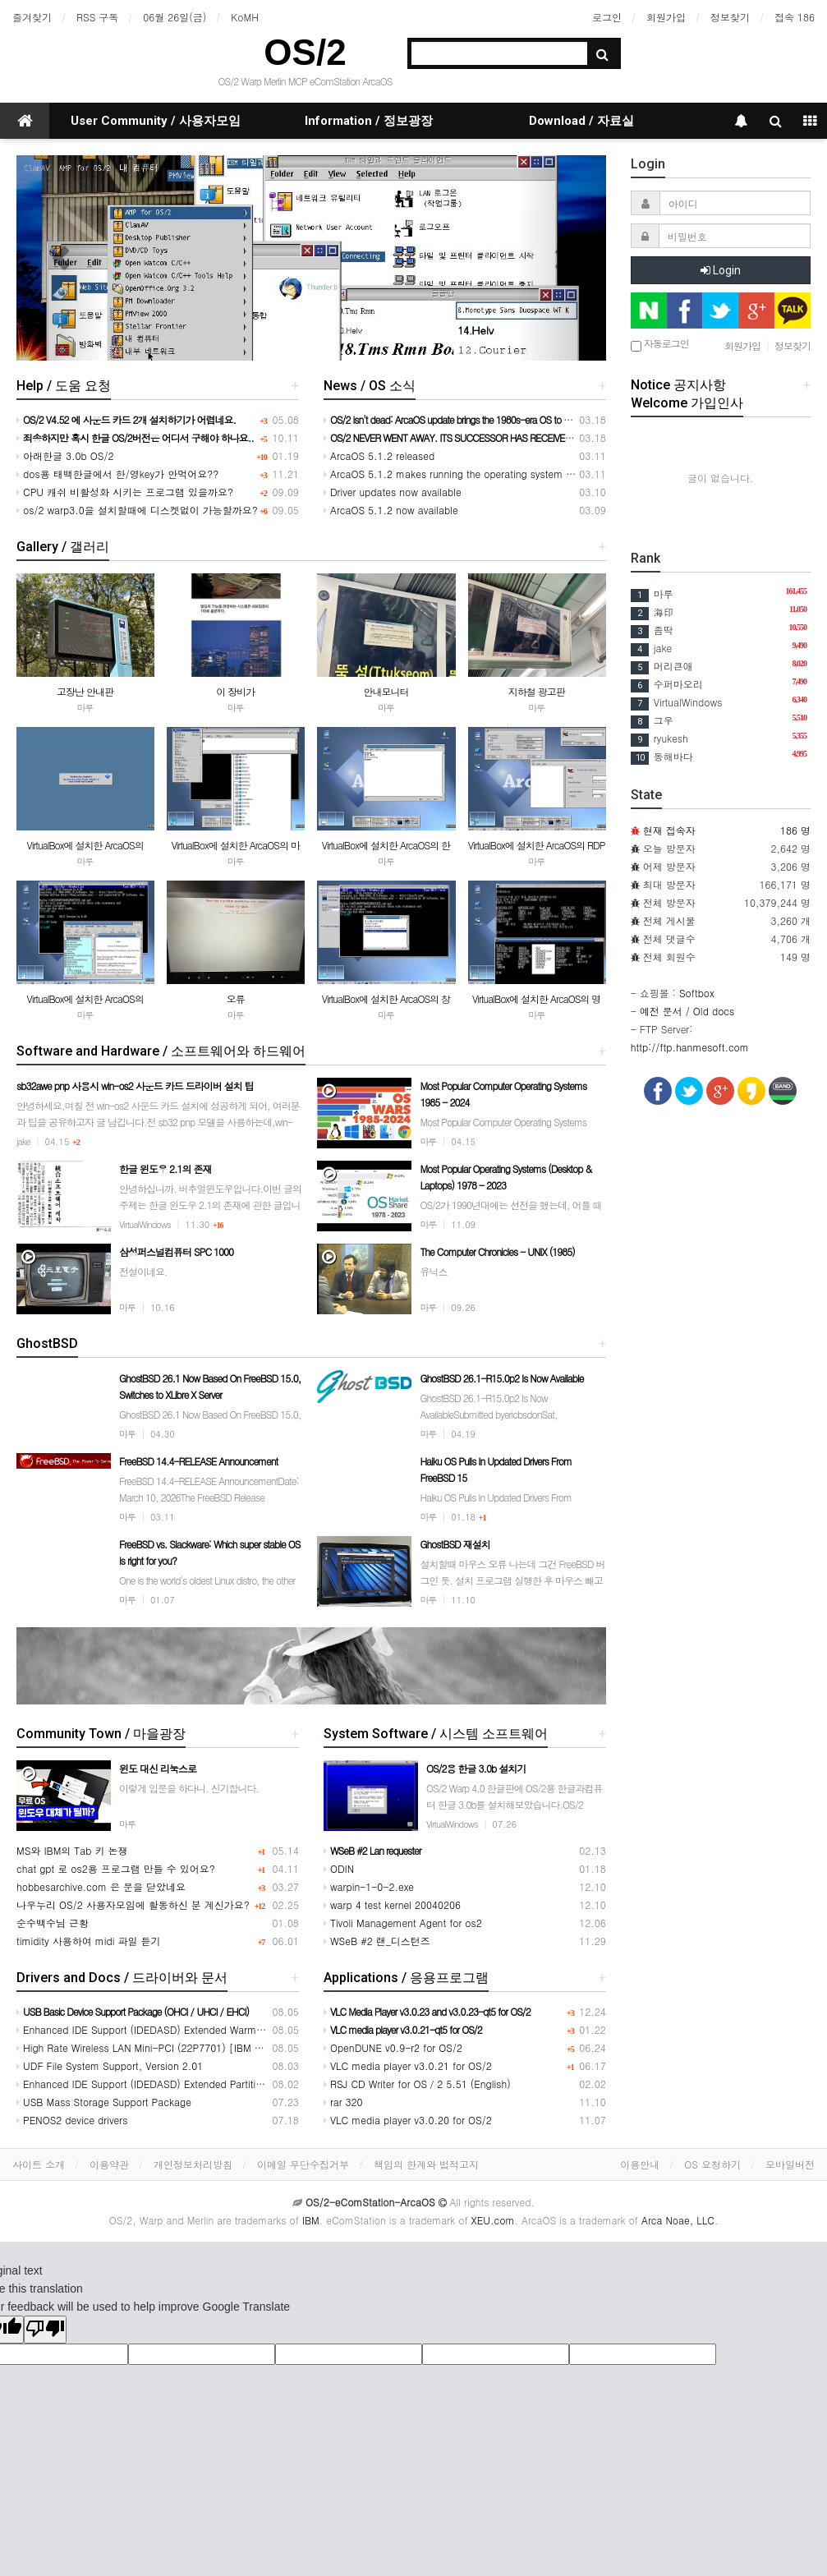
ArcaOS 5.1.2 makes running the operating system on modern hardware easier (507, 474)
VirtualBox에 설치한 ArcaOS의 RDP (536, 845)
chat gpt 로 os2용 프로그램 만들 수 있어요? (115, 1868)
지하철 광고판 (536, 691)
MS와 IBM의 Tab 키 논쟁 (72, 1850)
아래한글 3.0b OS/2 (64, 455)
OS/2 (305, 52)
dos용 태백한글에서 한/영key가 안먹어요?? (117, 474)
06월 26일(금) (174, 17)
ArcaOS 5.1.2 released (379, 455)
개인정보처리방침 (193, 2164)
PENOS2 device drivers (71, 2120)
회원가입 (666, 17)
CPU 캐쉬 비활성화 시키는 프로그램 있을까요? (124, 492)
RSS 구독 (97, 17)
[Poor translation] (45, 2330)
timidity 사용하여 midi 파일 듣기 (88, 1941)
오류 (236, 998)
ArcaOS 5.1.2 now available (391, 510)
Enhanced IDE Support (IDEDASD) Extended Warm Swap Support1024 (181, 2029)
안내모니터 (385, 691)
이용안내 (639, 2164)
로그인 (607, 17)
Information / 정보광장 (369, 120)
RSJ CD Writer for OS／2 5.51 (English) (417, 2084)
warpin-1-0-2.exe (369, 1886)
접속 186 (794, 17)
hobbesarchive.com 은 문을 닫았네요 (101, 1886)
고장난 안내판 (85, 691)
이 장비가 (235, 691)
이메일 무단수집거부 (303, 2164)
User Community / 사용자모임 (156, 120)
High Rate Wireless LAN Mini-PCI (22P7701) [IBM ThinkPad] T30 (169, 2047)
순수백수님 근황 (52, 1923)
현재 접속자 (669, 830)
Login (721, 270)
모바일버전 (790, 2164)
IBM (310, 2220)
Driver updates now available (393, 492)
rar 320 (343, 2102)
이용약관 (109, 2164)
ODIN (339, 1868)
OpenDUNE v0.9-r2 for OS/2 (393, 2047)
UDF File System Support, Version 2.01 (109, 2065)
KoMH (244, 17)
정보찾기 (730, 17)
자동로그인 (660, 345)
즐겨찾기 (32, 17)
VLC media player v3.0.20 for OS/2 (408, 2120)
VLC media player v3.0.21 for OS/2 (408, 2065)
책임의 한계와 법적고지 (426, 2164)
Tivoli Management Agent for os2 (403, 1923)
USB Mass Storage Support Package (103, 2102)
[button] (60, 258)
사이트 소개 (38, 2164)
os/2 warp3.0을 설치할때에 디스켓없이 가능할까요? (137, 510)
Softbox (696, 993)
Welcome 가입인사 (687, 403)
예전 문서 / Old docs (687, 1011)
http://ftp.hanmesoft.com (690, 1047)
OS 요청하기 (712, 2164)
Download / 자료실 (581, 120)
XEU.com (493, 2220)
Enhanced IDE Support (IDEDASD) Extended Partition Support (161, 2084)
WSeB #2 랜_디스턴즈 (377, 1941)
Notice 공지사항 (678, 385)
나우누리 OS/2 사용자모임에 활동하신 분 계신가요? (133, 1904)
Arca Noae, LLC (677, 2220)
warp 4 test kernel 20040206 (392, 1904)
